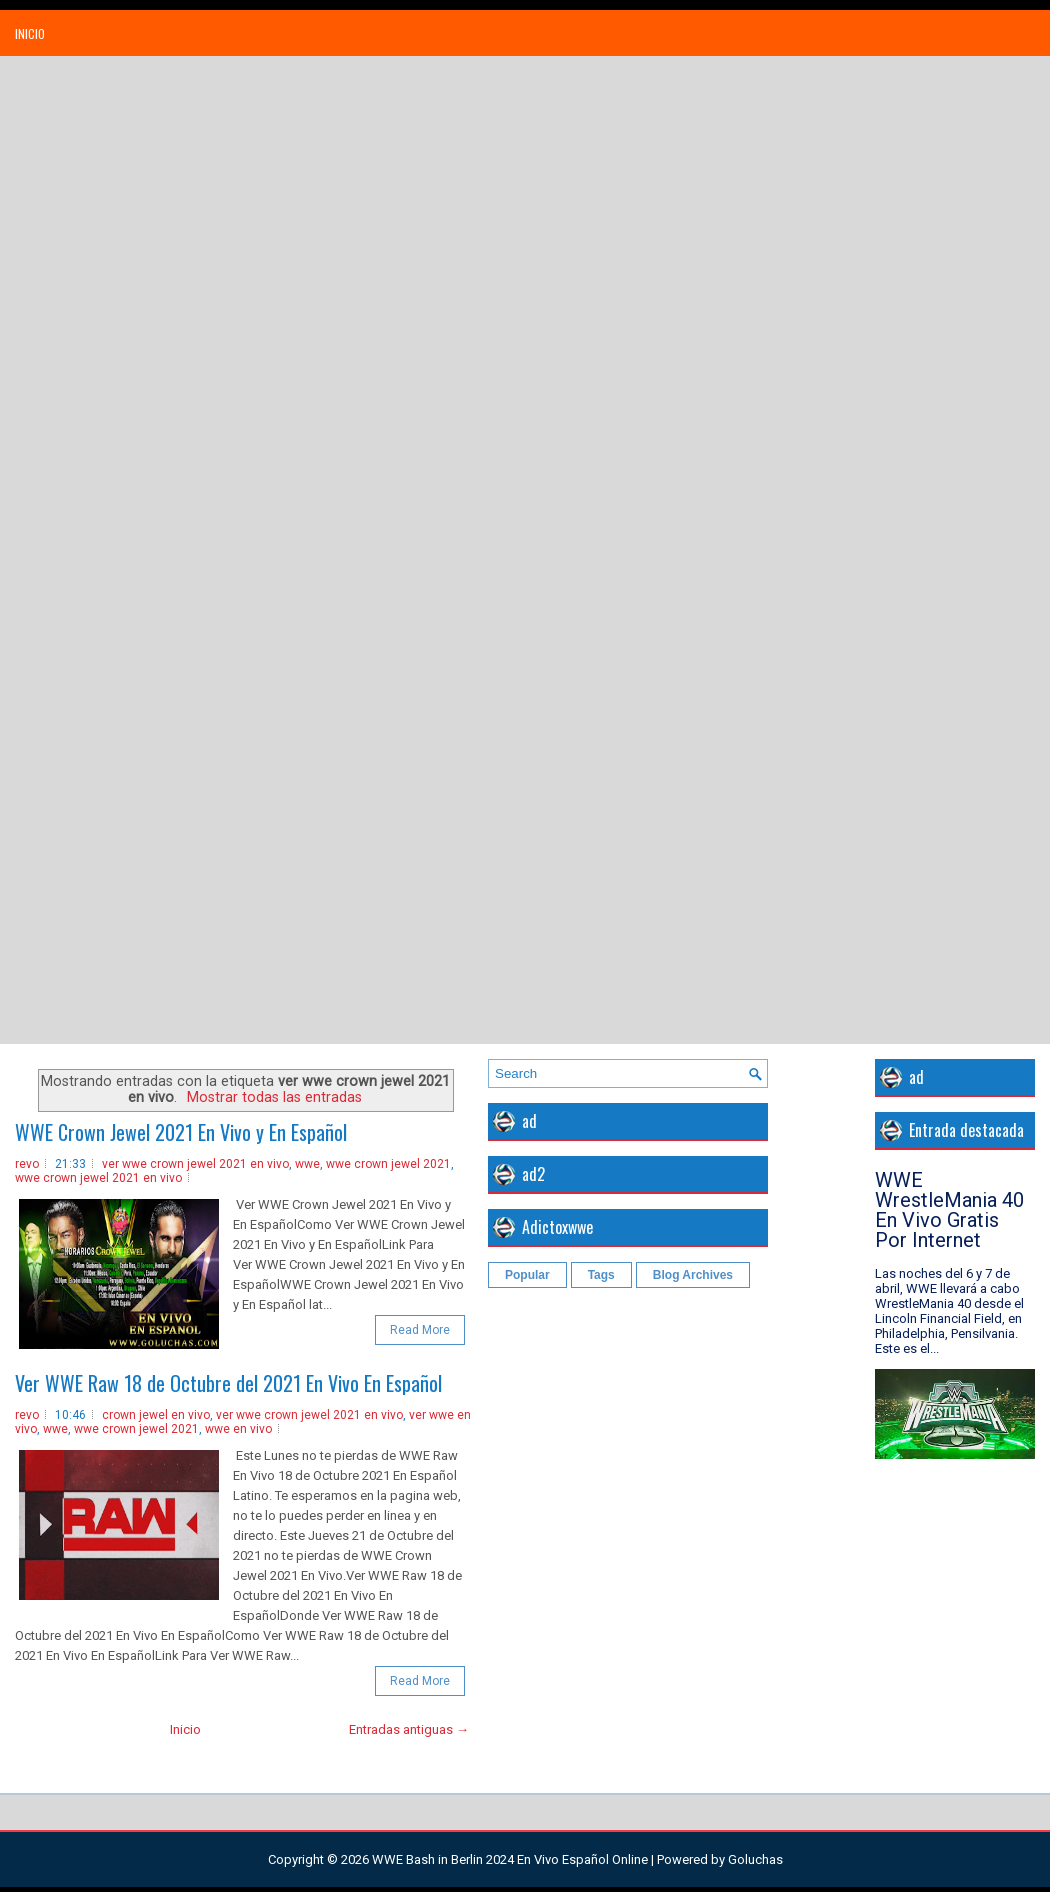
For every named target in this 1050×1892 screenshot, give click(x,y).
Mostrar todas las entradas (274, 1097)
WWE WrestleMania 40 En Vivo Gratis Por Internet (949, 1210)
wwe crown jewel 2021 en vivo (98, 1178)
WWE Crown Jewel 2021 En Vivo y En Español (181, 1132)
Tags (601, 1275)
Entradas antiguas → (409, 1729)
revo (27, 1164)
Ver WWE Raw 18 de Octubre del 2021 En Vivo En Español (228, 1383)
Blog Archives (693, 1275)
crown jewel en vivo (156, 1415)
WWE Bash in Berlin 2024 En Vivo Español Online (510, 1859)
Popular (527, 1275)
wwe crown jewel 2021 (388, 1164)
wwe (307, 1164)
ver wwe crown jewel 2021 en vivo (195, 1164)
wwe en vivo (238, 1429)
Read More (420, 1330)
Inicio (30, 33)
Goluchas (755, 1859)
